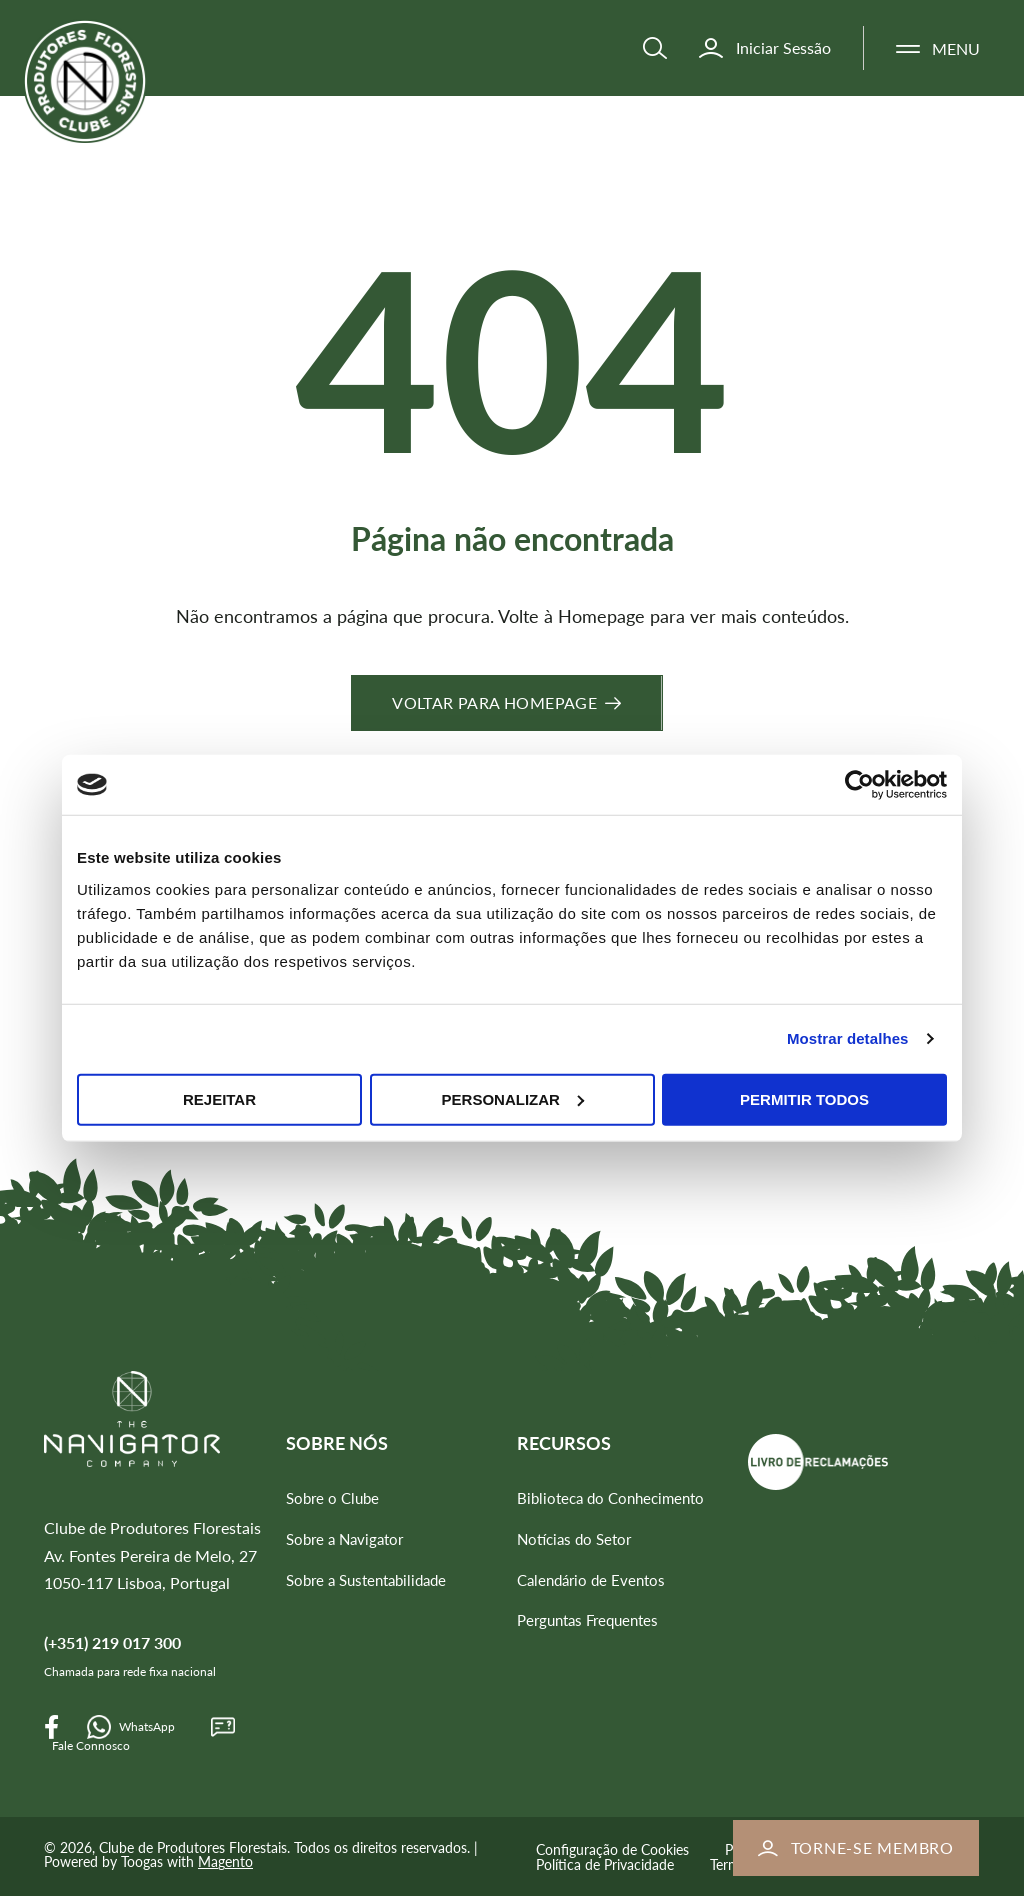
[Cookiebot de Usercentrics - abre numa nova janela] (859, 785)
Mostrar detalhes (848, 1038)
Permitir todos (804, 1098)
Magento (225, 1861)
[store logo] (108, 98)
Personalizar (513, 1098)
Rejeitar (219, 1098)
